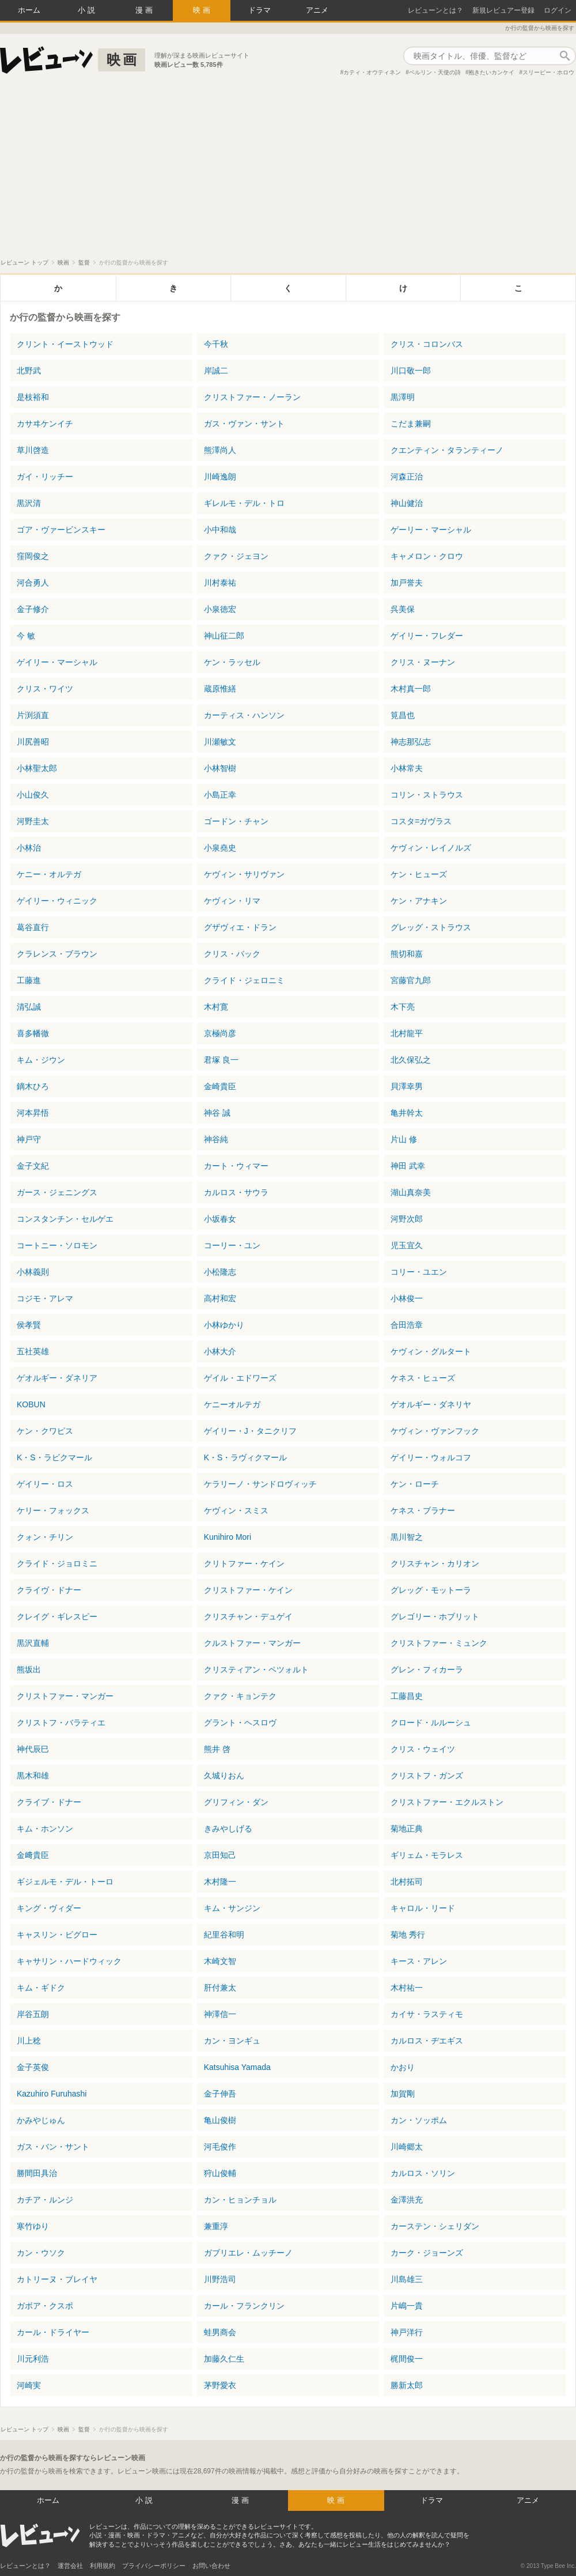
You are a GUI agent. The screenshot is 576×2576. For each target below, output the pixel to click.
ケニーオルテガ (232, 1404)
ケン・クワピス (45, 1431)
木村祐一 (407, 1987)
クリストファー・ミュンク (439, 1643)
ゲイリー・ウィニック (57, 900)
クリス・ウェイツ (423, 1749)
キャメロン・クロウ (427, 556)
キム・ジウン (41, 1059)
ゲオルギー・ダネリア (57, 1378)
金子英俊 (33, 2067)
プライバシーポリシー (153, 2565)
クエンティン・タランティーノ (447, 450)
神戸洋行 (407, 2332)
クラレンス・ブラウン (57, 953)
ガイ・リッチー (45, 476)
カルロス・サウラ (236, 1192)
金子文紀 (33, 1165)
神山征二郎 (224, 635)
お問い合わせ (211, 2565)
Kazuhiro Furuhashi (51, 2093)
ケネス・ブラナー (423, 1510)
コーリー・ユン (232, 1245)
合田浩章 (407, 1324)
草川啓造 (33, 450)
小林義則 (33, 1271)
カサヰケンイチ (45, 423)
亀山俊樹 (220, 2120)
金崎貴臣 (220, 1086)
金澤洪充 (407, 2199)
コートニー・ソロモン (57, 1245)
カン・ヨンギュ (232, 2040)
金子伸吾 (220, 2093)
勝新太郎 (407, 2385)
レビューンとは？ (435, 10)
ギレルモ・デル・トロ (244, 503)
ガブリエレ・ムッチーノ (248, 2252)
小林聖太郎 (37, 768)
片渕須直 (33, 715)
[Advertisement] (288, 172)
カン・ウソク (41, 2252)
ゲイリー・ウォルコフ (431, 1457)
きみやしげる (228, 1828)
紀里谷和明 (224, 1934)
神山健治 (407, 503)
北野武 (29, 370)
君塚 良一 (221, 1059)
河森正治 (407, 476)
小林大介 (220, 1351)
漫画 (145, 10)
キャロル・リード (423, 1908)
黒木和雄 (33, 1775)
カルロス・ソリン (423, 2173)
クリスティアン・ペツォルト (256, 1669)
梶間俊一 (407, 2358)
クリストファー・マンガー (65, 1696)
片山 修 (404, 1139)
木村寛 (216, 1006)
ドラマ (259, 10)
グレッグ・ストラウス (431, 927)
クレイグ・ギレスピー (57, 1616)
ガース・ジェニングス (57, 1192)
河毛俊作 (220, 2146)
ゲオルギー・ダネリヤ (431, 1404)
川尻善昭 (33, 741)
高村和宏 (220, 1298)
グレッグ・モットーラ (431, 1590)
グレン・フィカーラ (427, 1669)
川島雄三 (407, 2279)
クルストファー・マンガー (252, 1643)
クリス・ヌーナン (423, 662)
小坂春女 (220, 1218)
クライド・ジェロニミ (244, 980)
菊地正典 (407, 1828)
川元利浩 (33, 2358)
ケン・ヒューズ (419, 874)
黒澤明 (403, 397)
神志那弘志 (411, 741)
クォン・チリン (45, 1537)
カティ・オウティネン (372, 72)
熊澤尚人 (220, 450)
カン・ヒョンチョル (240, 2199)
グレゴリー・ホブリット (435, 1616)
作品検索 (564, 56)
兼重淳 (216, 2226)
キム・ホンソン (45, 1828)
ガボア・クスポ (45, 2305)
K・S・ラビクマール (54, 1457)
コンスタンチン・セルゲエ (65, 1218)
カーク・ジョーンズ (427, 2252)
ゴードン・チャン (236, 821)
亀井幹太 (407, 1112)
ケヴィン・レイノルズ (431, 847)
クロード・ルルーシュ (431, 1722)
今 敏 (26, 635)
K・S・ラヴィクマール (245, 1457)
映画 (203, 10)
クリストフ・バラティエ (61, 1722)
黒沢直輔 (33, 1643)
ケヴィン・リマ (232, 900)
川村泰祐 (220, 582)
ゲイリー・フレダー (427, 635)
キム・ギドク (41, 1987)
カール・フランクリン (244, 2305)
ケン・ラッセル (232, 662)
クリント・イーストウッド (65, 344)
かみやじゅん (41, 2120)
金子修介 (33, 609)
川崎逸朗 (220, 476)
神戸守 (29, 1139)
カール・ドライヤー (53, 2332)
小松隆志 (220, 1271)
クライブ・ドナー (49, 1802)
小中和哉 (220, 529)
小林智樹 (220, 768)
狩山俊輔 (220, 2173)
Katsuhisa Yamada (237, 2067)
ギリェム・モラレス (427, 1855)
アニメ (317, 10)
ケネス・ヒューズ (423, 1378)
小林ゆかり (224, 1324)
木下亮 (403, 1006)
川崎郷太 (407, 2146)
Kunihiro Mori (227, 1537)
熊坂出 (29, 1669)
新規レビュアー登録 (503, 10)
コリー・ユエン (419, 1271)
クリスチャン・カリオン (435, 1563)
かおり (403, 2067)
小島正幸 (220, 794)
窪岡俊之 (33, 556)
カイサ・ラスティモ (427, 2014)
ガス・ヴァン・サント (244, 423)
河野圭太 (33, 821)
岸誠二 (216, 370)
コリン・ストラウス (427, 794)
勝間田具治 (37, 2173)
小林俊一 (407, 1298)
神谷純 (216, 1139)
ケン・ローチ (415, 1484)
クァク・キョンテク (240, 1696)
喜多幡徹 (33, 1033)
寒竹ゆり (33, 2226)
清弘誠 (29, 1006)
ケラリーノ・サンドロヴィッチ (260, 1484)
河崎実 (29, 2385)
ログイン (557, 10)
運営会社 (70, 2565)
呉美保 (403, 609)
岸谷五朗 (33, 2014)
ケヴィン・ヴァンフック (435, 1431)
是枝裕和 (33, 397)
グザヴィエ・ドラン (240, 927)
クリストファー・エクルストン (447, 1802)
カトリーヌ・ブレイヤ (57, 2279)
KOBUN (31, 1404)
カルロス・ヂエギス (427, 2040)
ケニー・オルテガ (49, 874)
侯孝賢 (29, 1324)
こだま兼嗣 (411, 423)
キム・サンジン (232, 1908)
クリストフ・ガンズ (427, 1775)
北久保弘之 (411, 1059)
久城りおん (224, 1775)
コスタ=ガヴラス (421, 821)
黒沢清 (29, 503)
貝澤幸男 (407, 1086)
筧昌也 (403, 715)
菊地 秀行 (408, 1934)
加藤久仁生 (224, 2358)
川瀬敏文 (220, 741)
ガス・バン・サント (53, 2146)
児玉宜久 (407, 1245)
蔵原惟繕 (220, 688)
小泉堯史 (220, 847)
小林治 (29, 847)
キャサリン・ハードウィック (69, 1961)
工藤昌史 (407, 1696)
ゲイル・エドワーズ (240, 1378)
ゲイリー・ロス (45, 1484)
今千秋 (216, 344)
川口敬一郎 (411, 370)
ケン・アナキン (419, 900)
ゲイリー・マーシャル (57, 662)
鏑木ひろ (33, 1086)
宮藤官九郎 (411, 980)
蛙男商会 (220, 2332)
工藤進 (29, 980)
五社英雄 (33, 1351)
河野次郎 (407, 1218)
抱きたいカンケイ (491, 72)
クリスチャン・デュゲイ (248, 1616)
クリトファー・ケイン (244, 1563)
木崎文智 (220, 1961)
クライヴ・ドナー (49, 1590)
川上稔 (29, 2040)
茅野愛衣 (220, 2385)
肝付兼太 (220, 1987)
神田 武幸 (408, 1165)
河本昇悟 (33, 1112)
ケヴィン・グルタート (431, 1351)
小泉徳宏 (220, 609)
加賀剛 (403, 2093)
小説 (87, 10)
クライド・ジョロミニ (57, 1563)
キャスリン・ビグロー (57, 1934)
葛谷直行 (33, 927)
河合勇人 (33, 582)
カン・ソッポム (419, 2120)
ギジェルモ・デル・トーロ (65, 1881)
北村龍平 (407, 1033)
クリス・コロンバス (427, 344)
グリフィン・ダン (236, 1802)
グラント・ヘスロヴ (240, 1722)
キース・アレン (419, 1961)
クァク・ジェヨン (236, 556)
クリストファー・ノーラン (252, 397)
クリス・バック (232, 953)
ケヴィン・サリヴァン (244, 874)
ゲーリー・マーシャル (431, 529)
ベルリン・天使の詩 (435, 72)
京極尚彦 (220, 1033)
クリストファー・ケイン (248, 1590)
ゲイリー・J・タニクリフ (250, 1431)
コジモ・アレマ (45, 1298)
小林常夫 (407, 768)
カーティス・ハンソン (244, 715)
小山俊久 (33, 794)
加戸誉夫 (407, 582)
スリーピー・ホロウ (548, 72)
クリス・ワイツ (45, 688)
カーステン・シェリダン (435, 2226)
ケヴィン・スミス (236, 1510)
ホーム (29, 10)
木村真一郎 (411, 688)
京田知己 (220, 1855)
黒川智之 (407, 1537)
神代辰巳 (33, 1749)
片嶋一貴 (407, 2305)
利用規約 (102, 2565)
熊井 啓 (217, 1749)
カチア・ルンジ (45, 2199)
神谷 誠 (217, 1112)
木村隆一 (220, 1881)
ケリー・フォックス (53, 1510)
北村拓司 (407, 1881)
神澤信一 (220, 2014)
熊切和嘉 (407, 953)
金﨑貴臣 (33, 1855)
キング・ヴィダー (49, 1908)
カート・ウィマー (236, 1165)
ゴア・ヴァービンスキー (61, 529)
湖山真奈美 (411, 1192)
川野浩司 (220, 2279)
